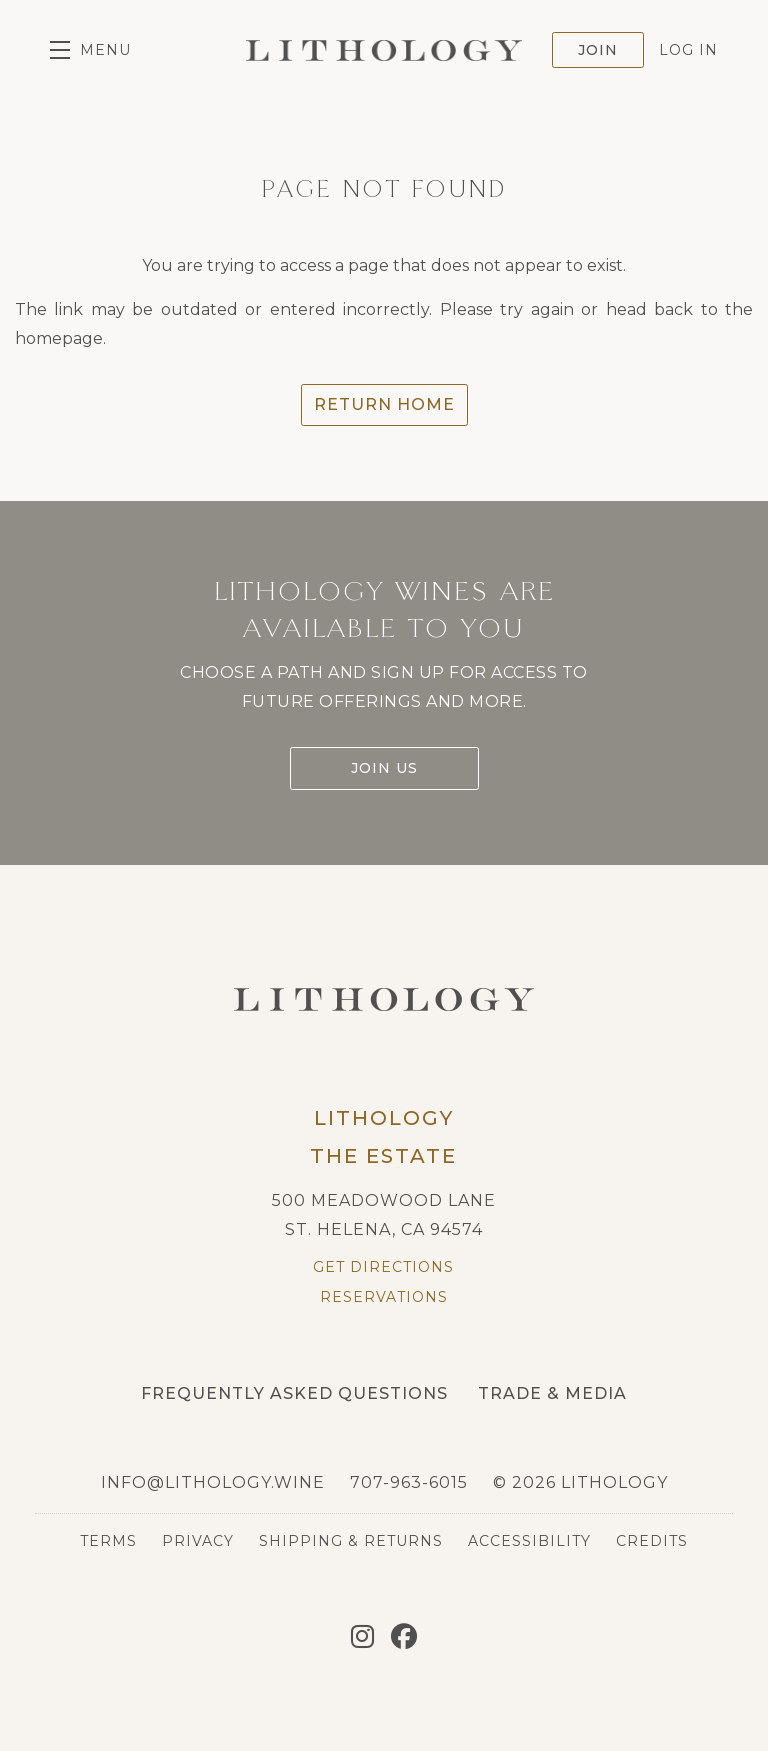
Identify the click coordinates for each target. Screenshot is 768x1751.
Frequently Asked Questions (294, 1393)
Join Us (384, 768)
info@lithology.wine (213, 1482)
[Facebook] (404, 1637)
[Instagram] (362, 1637)
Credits (652, 1541)
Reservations (384, 1297)
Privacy (198, 1541)
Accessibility (529, 1541)
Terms (108, 1541)
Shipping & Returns (351, 1541)
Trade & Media (552, 1393)
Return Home (384, 404)
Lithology (384, 50)
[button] (90, 50)
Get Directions (383, 1267)
